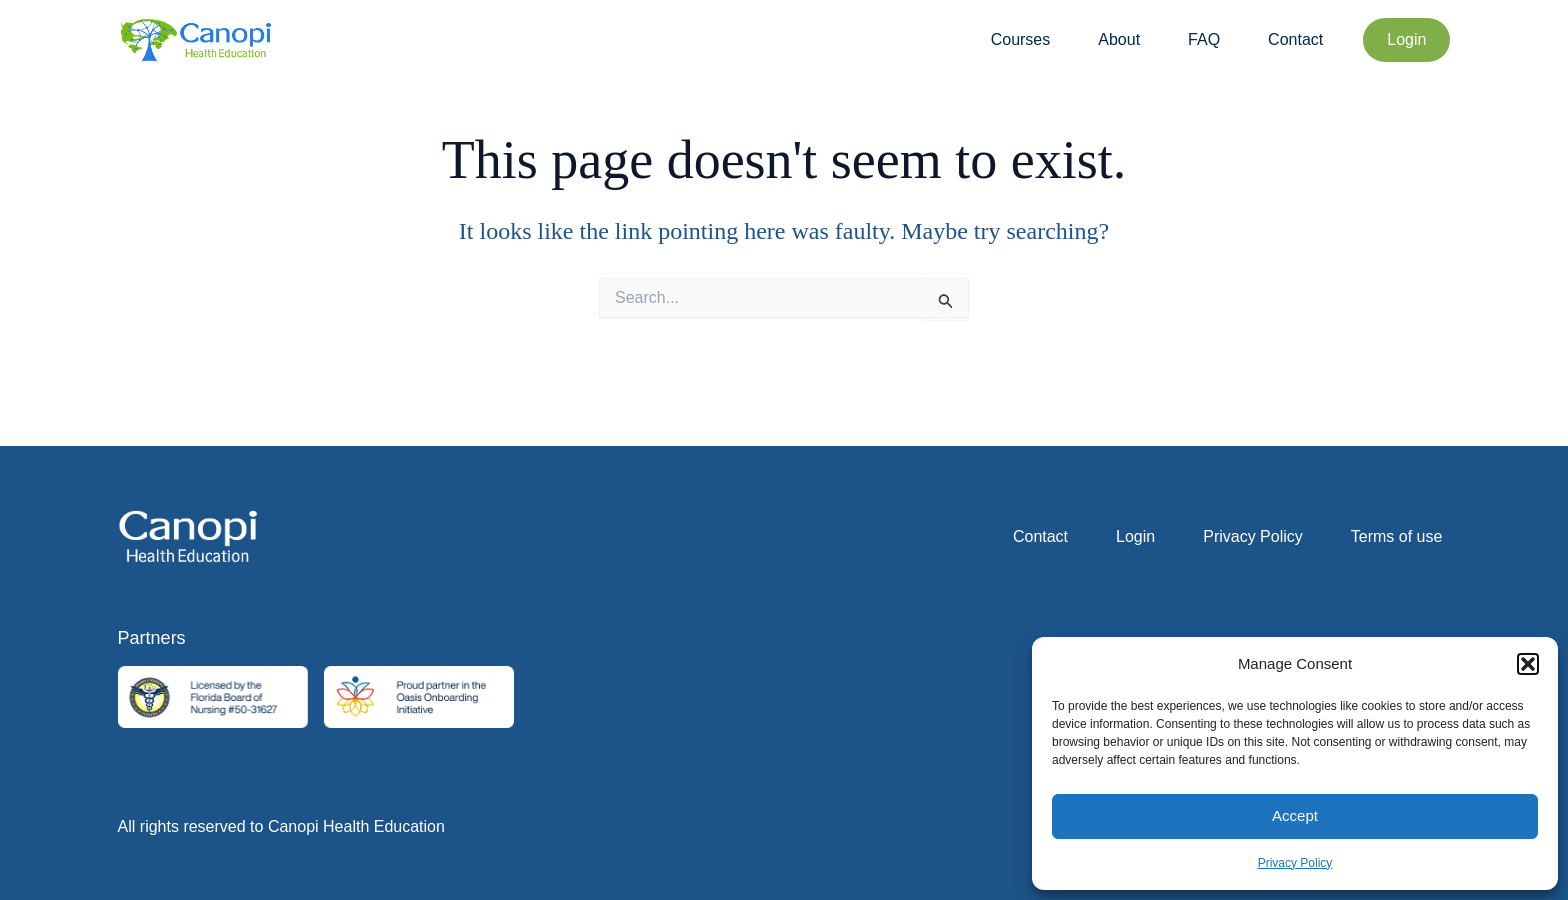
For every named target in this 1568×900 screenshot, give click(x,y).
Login (1135, 536)
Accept (1295, 815)
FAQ (1204, 39)
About (1119, 39)
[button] (1528, 664)
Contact (1295, 39)
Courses (1021, 39)
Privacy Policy (1295, 863)
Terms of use (1397, 536)
